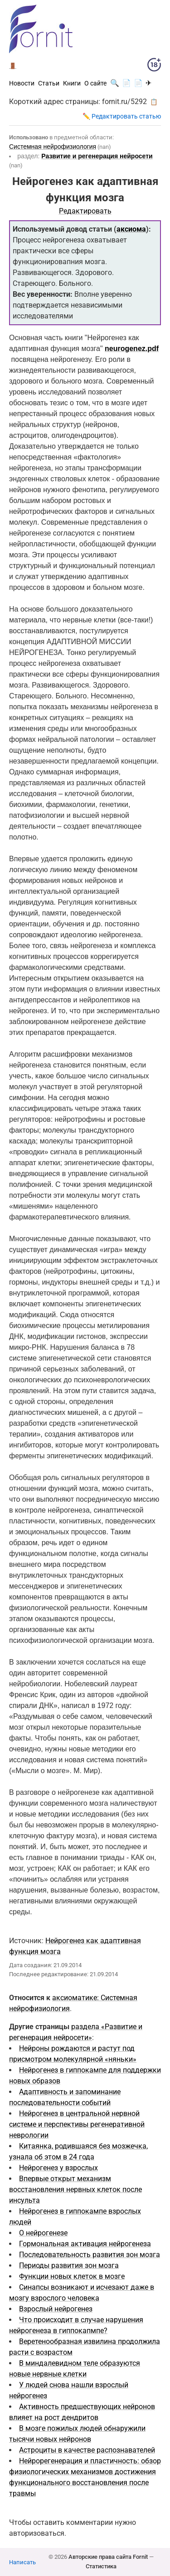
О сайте (95, 83)
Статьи (48, 83)
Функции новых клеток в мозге (72, 2276)
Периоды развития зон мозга (69, 2265)
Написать (22, 2562)
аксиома (131, 229)
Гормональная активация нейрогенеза (85, 2243)
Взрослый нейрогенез (55, 2309)
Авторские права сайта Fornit (108, 2556)
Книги (72, 83)
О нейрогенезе (43, 2233)
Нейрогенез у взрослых (58, 2167)
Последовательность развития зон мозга (89, 2254)
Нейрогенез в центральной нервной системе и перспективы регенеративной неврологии (77, 2124)
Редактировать (85, 211)
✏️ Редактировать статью (122, 116)
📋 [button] (154, 101)
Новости (21, 83)
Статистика (101, 2566)
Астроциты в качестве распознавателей (87, 2450)
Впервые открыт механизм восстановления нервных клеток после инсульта (75, 2189)
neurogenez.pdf (132, 348)
